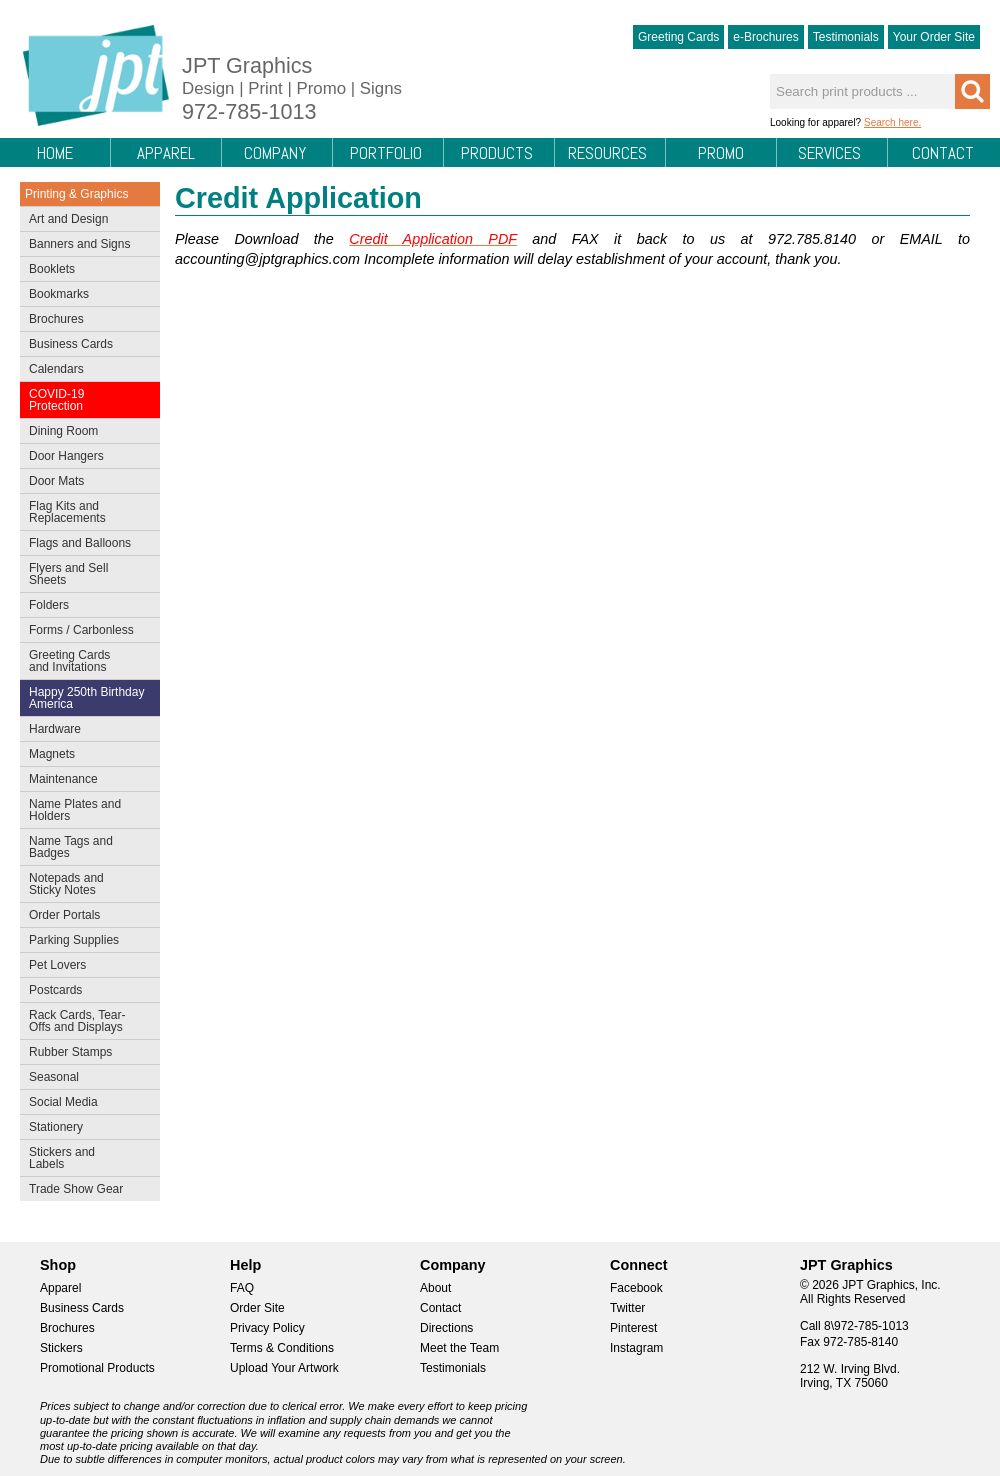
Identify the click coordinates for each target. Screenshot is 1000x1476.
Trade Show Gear (85, 1191)
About (435, 1288)
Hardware (55, 729)
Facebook (636, 1288)
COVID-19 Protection (85, 400)
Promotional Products (97, 1368)
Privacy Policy (267, 1328)
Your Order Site (934, 37)
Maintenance (85, 781)
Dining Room (85, 433)
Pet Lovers (85, 967)
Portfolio (386, 153)
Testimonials (846, 37)
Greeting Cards (678, 37)
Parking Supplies (85, 942)
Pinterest (633, 1328)
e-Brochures (765, 37)
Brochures (85, 321)
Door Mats (85, 483)
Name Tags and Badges (85, 847)
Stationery (85, 1129)
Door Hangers (85, 458)
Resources (607, 153)
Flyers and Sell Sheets (85, 574)
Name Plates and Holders (75, 810)
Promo (721, 153)
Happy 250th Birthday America (86, 698)
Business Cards (85, 346)
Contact (943, 153)
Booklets (52, 269)
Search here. (892, 122)
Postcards (85, 992)
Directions (446, 1328)
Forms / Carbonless (81, 630)
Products (497, 153)
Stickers (61, 1348)
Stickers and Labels (85, 1158)
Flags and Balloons (85, 545)
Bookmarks (59, 294)
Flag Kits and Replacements (85, 512)
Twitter (627, 1308)
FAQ (242, 1288)
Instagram (636, 1348)
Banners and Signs (85, 246)
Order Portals (64, 915)
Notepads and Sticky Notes (85, 884)
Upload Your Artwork (284, 1368)
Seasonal (85, 1079)
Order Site (257, 1308)
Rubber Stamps (70, 1052)
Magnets (52, 754)
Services (829, 153)
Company (275, 153)
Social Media (85, 1104)
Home (55, 153)
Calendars (56, 369)
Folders (85, 607)
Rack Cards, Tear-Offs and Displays (85, 1021)
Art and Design (85, 221)
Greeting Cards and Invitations (85, 661)
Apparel (166, 153)
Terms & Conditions (282, 1348)
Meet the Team (459, 1348)
